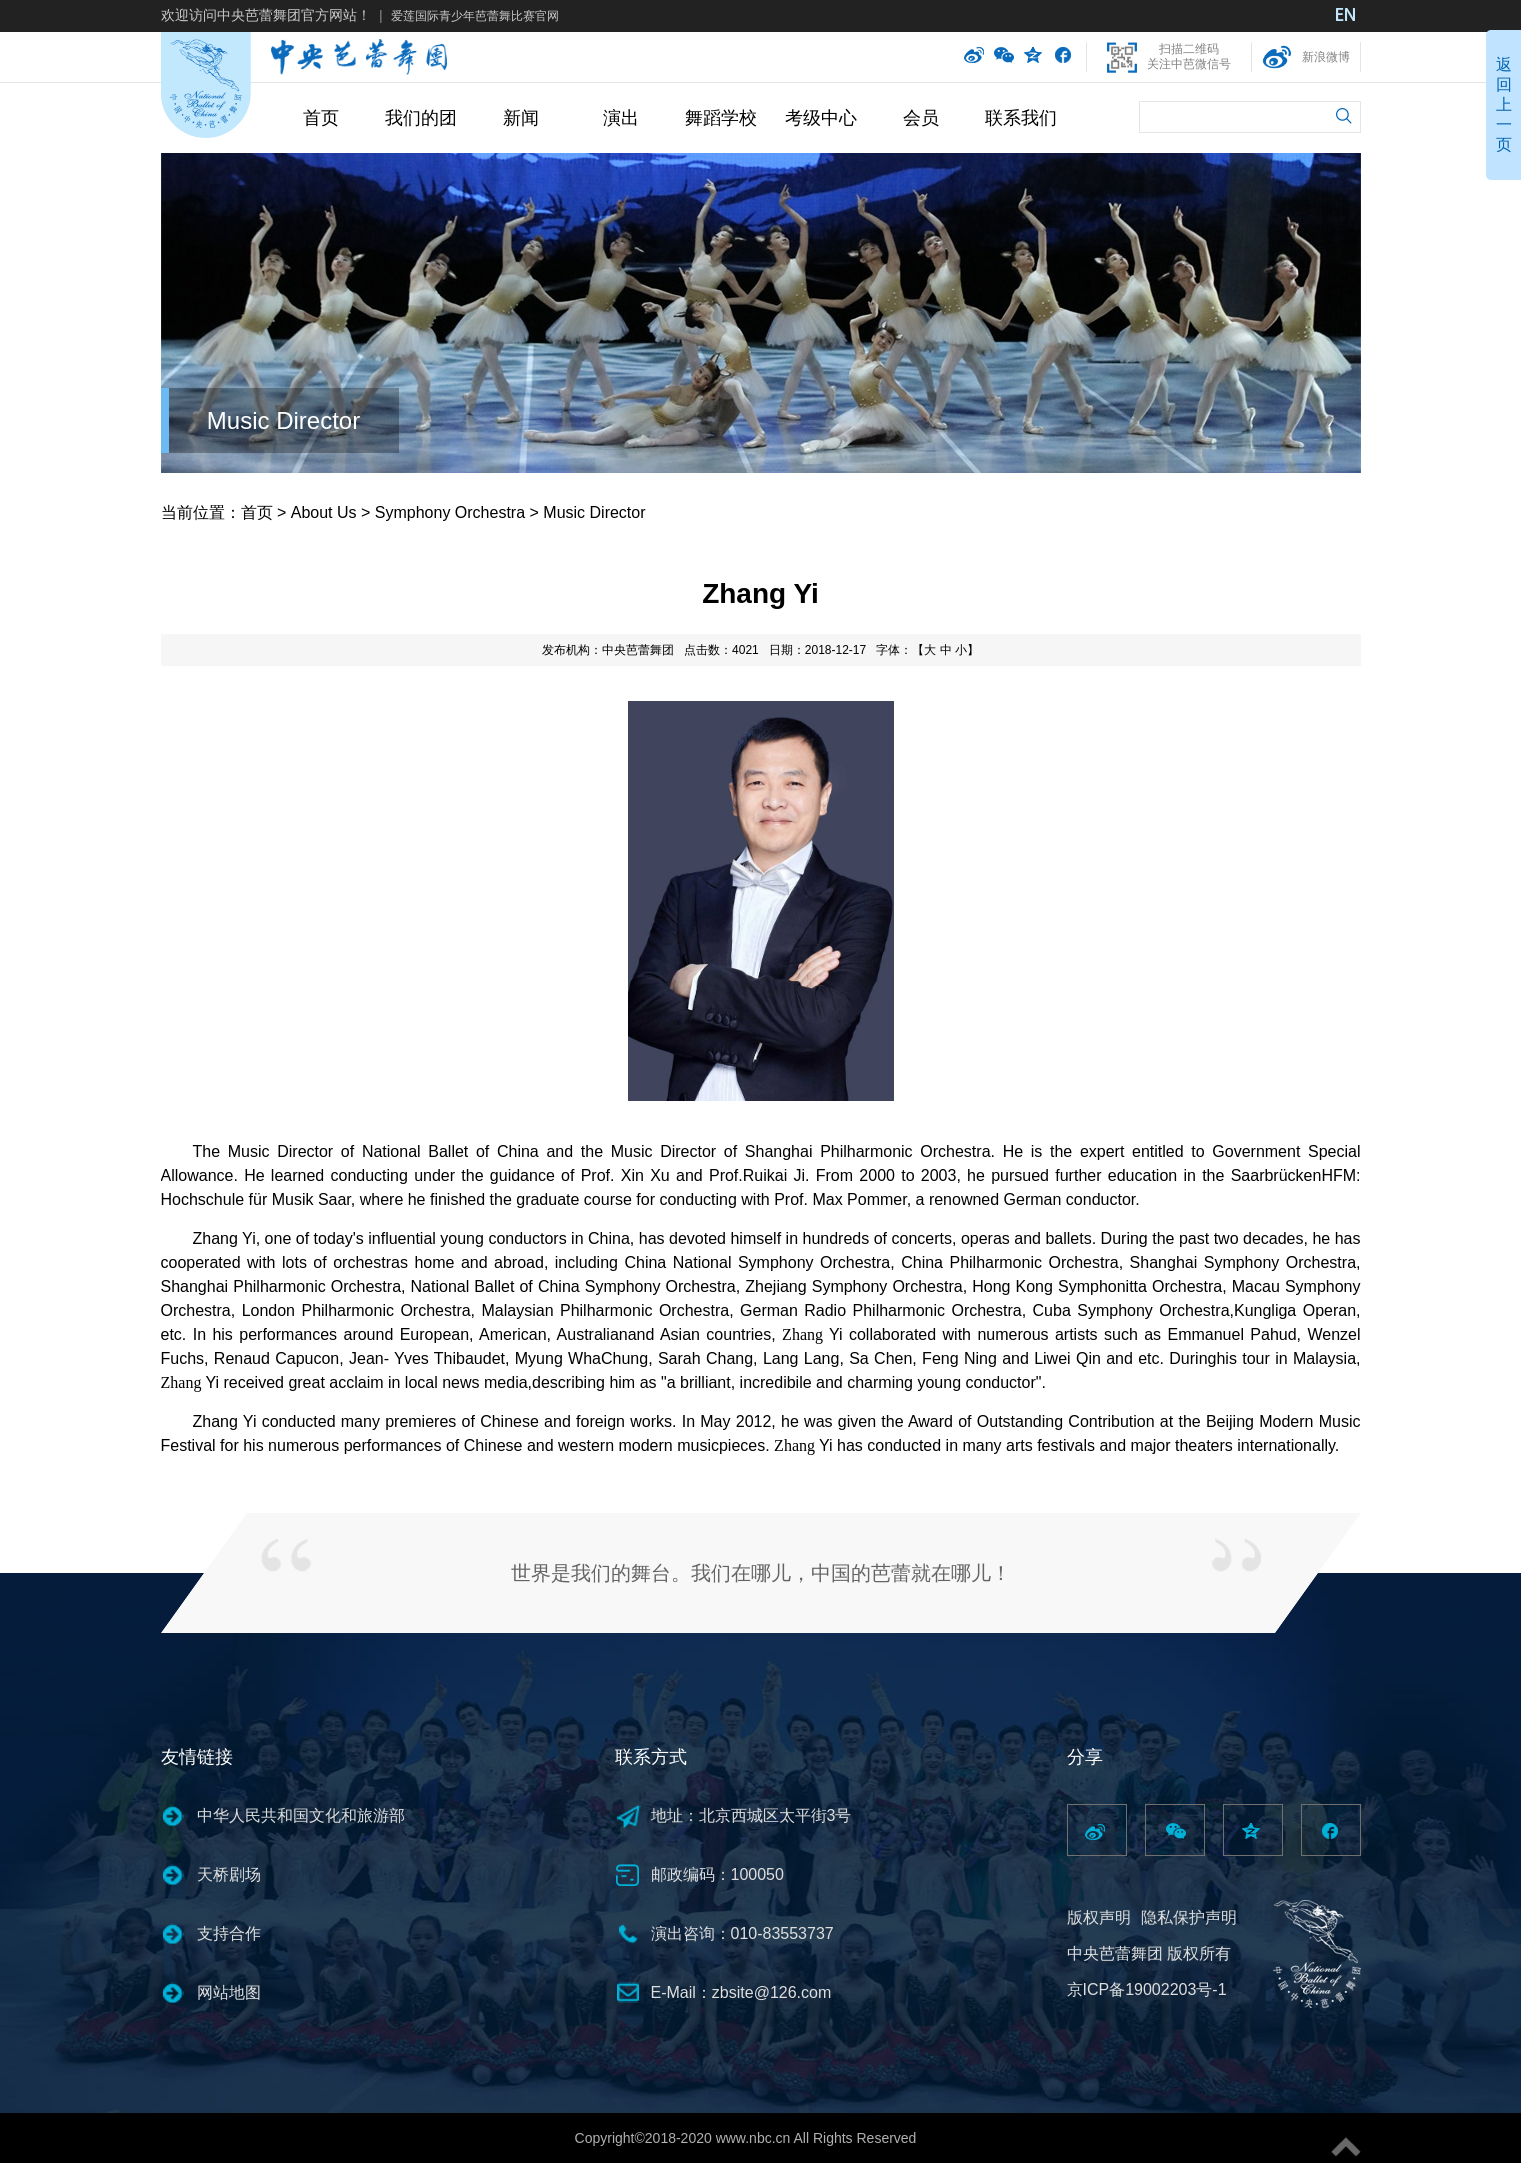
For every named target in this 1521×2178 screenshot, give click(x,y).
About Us (324, 512)
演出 (621, 118)
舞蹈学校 (721, 118)
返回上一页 (1504, 104)
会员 (921, 118)
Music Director (283, 420)
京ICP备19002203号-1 (1147, 1989)
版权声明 (1099, 1917)
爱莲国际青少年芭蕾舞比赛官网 (475, 16)
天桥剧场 (229, 1874)
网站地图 (229, 1992)
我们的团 (421, 118)
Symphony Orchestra (450, 512)
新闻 (521, 118)
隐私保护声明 (1189, 1917)
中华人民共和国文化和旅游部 (301, 1815)
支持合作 (229, 1933)
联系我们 (1021, 118)
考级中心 (821, 118)
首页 (321, 118)
